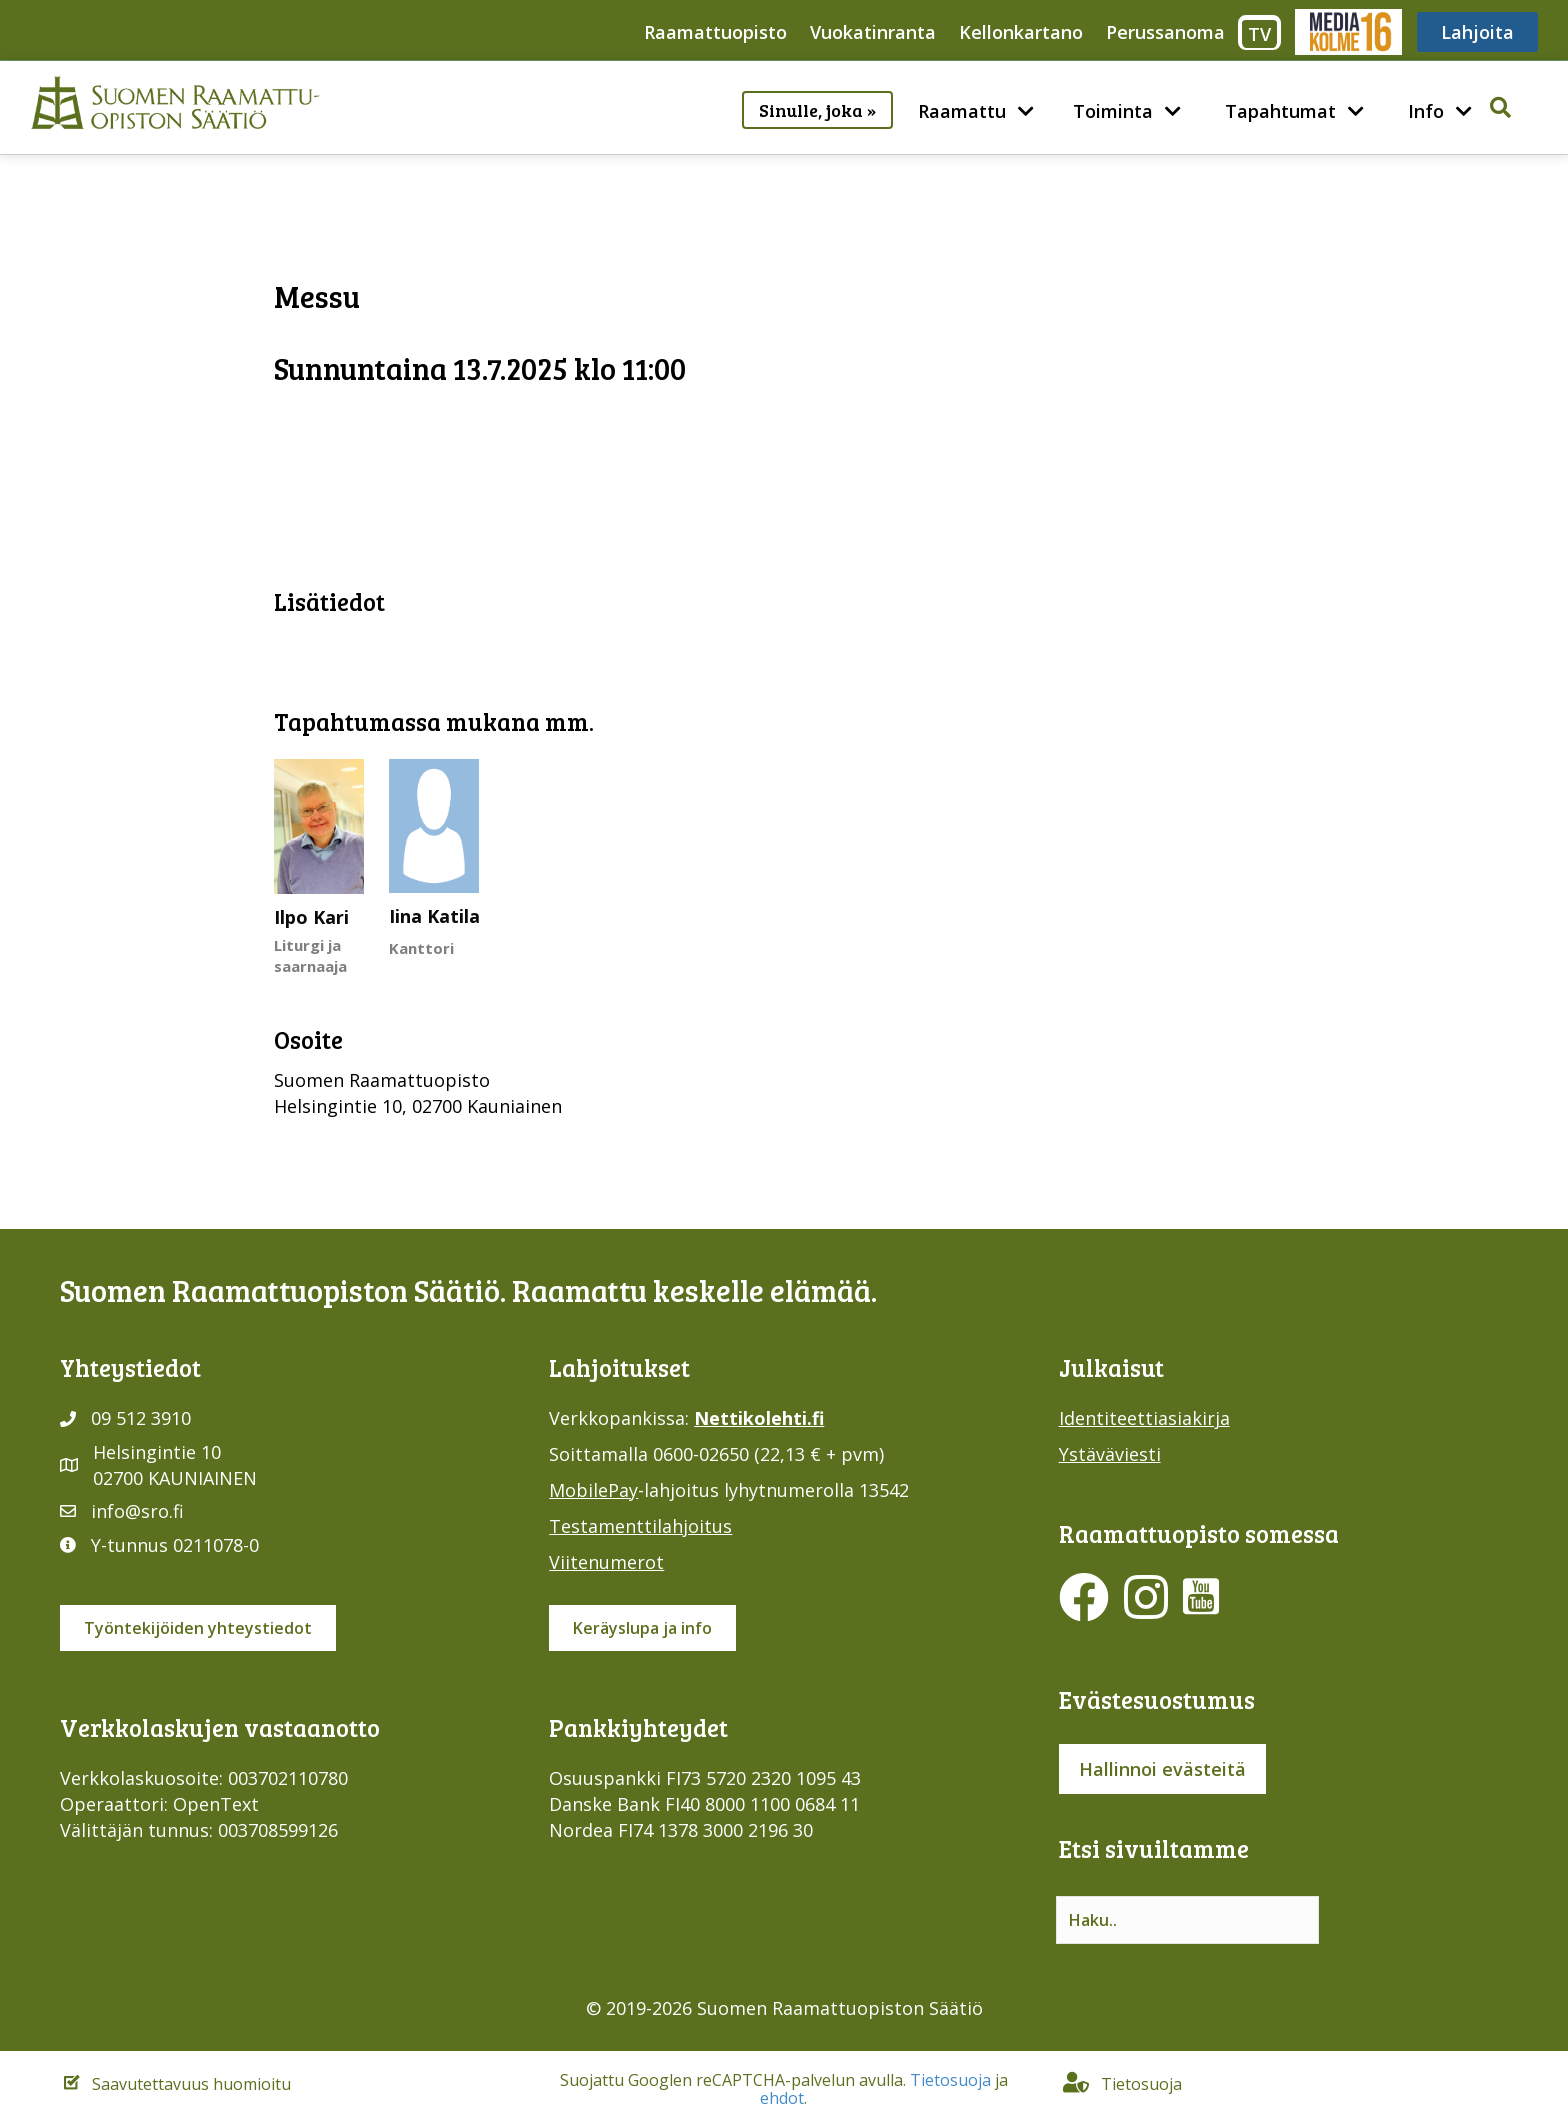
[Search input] (1187, 1920)
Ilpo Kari (311, 917)
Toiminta (1113, 111)
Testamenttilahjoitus (640, 1526)
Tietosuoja (950, 2080)
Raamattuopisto (715, 32)
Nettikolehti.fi (759, 1418)
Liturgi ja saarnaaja (310, 956)
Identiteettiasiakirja (1144, 1418)
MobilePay (593, 1490)
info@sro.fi (137, 1511)
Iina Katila (434, 916)
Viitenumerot (606, 1562)
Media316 (1347, 32)
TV (1259, 34)
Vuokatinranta (873, 32)
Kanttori (421, 948)
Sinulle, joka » (817, 110)
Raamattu (962, 111)
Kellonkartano (1021, 32)
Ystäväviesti (1110, 1454)
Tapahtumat (1280, 111)
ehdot (782, 2098)
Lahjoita (1477, 32)
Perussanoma (1165, 32)
